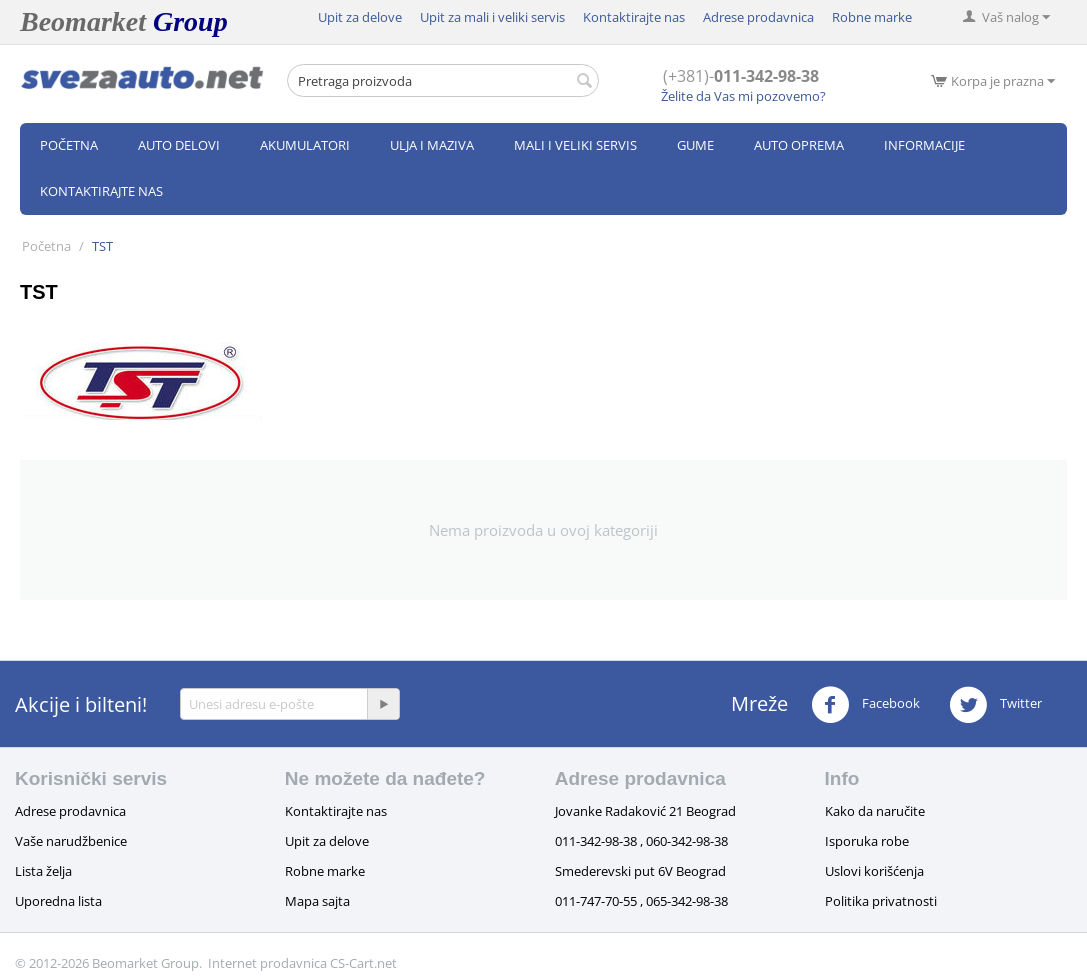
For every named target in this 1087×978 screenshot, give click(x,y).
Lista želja (43, 871)
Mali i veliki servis (575, 145)
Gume (695, 145)
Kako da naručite (875, 811)
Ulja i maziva (432, 145)
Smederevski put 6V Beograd (640, 871)
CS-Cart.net (363, 963)
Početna (69, 145)
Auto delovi (179, 145)
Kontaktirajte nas (634, 17)
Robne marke (872, 17)
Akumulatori (305, 145)
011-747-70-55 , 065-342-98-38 (641, 901)
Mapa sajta (317, 901)
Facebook (865, 705)
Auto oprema (799, 145)
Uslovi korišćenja (874, 871)
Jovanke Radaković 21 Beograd (645, 811)
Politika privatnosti (881, 901)
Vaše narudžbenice (71, 841)
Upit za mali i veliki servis (492, 17)
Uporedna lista (58, 901)
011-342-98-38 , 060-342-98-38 (641, 841)
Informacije (924, 145)
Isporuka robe (867, 841)
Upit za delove (360, 17)
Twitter (995, 705)
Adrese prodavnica (758, 17)
